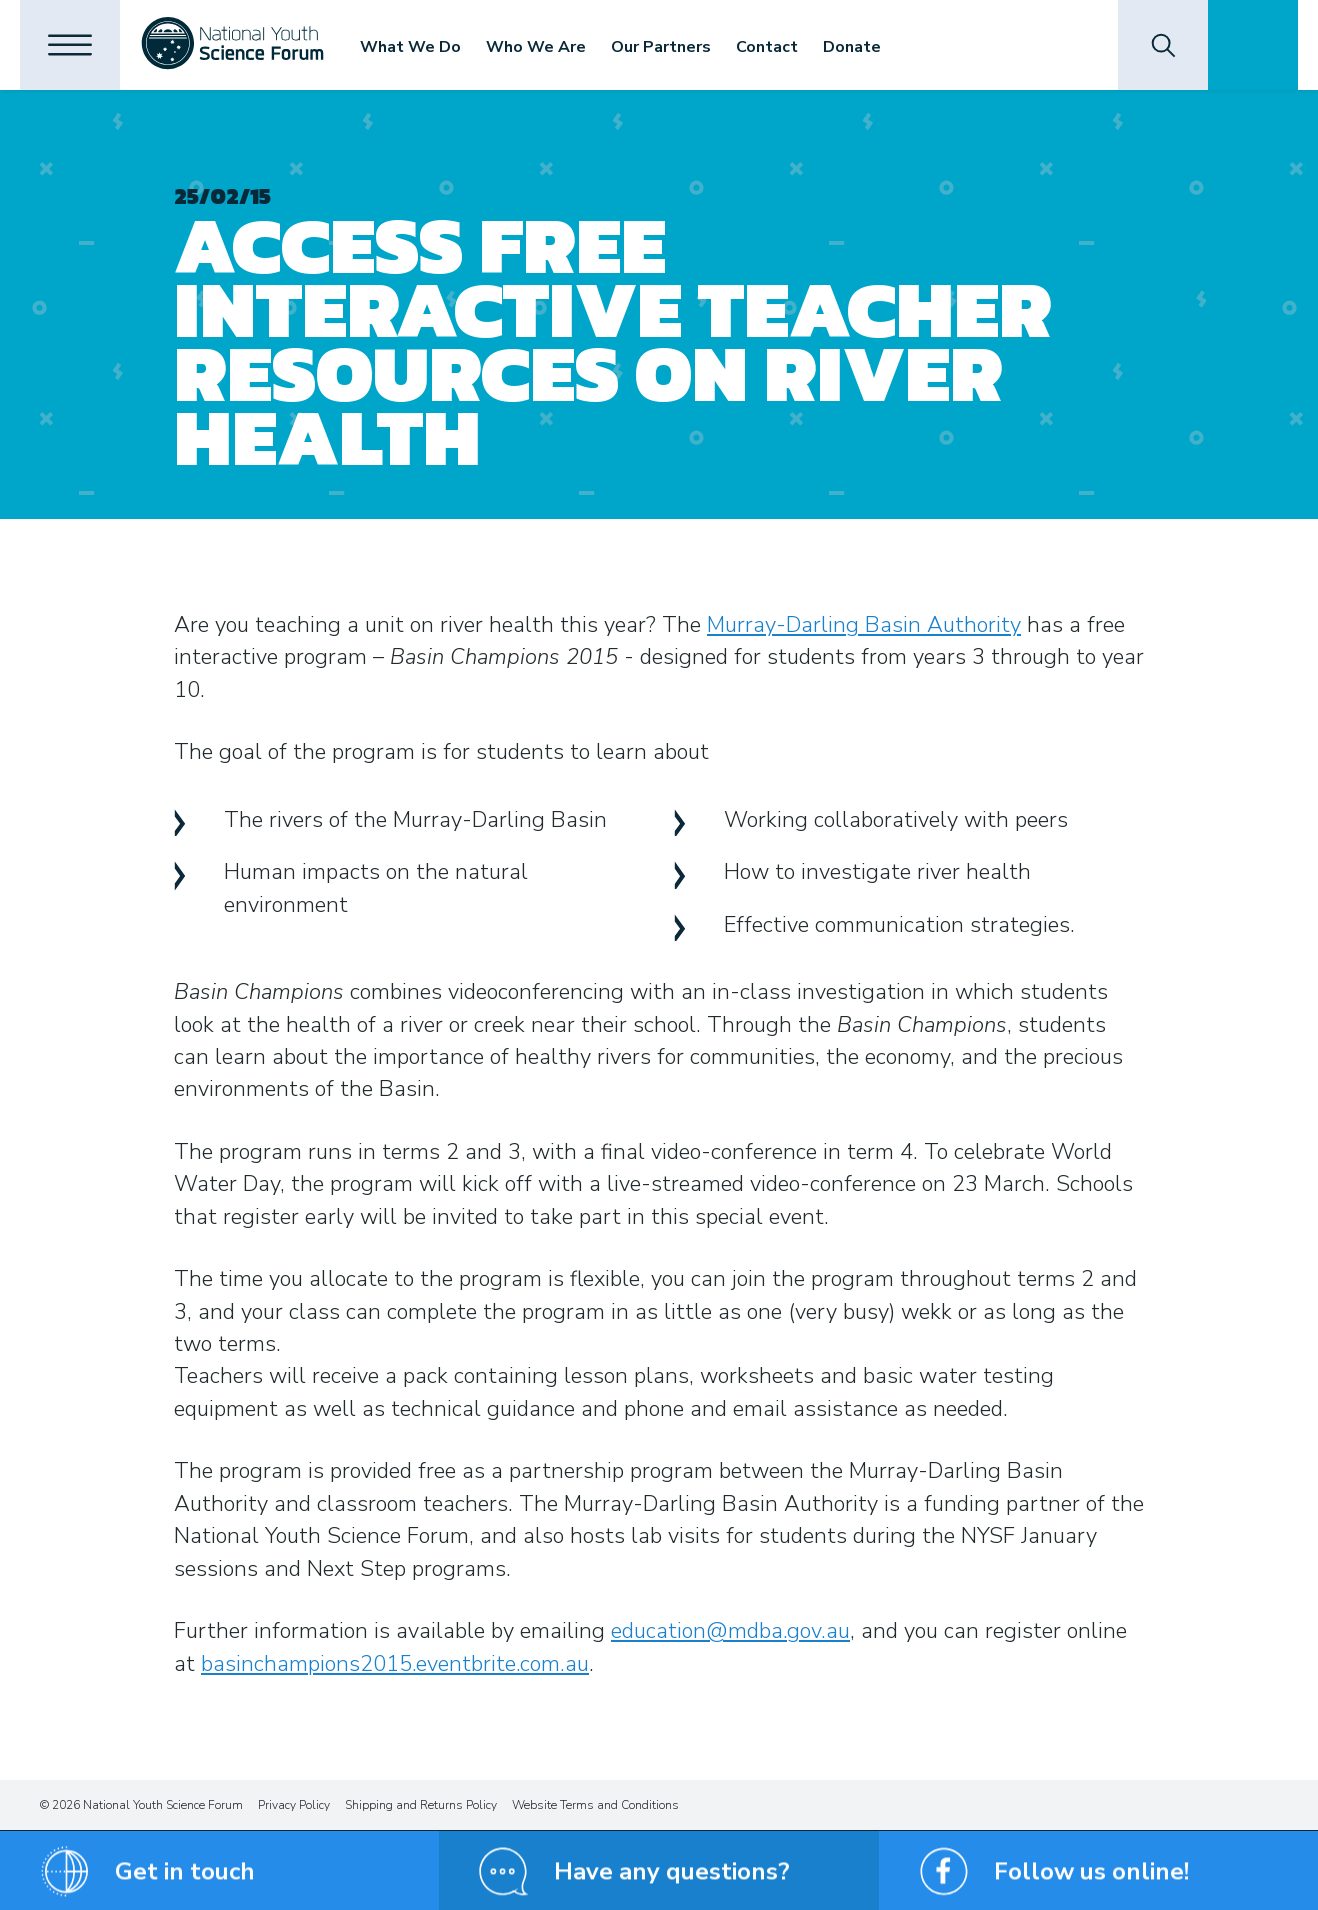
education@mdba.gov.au (730, 1631)
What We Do (410, 47)
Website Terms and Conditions (595, 1805)
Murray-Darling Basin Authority (864, 625)
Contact (767, 47)
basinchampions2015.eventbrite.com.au (395, 1664)
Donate (852, 47)
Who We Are (536, 47)
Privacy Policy (294, 1805)
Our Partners (661, 47)
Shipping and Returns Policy (421, 1805)
